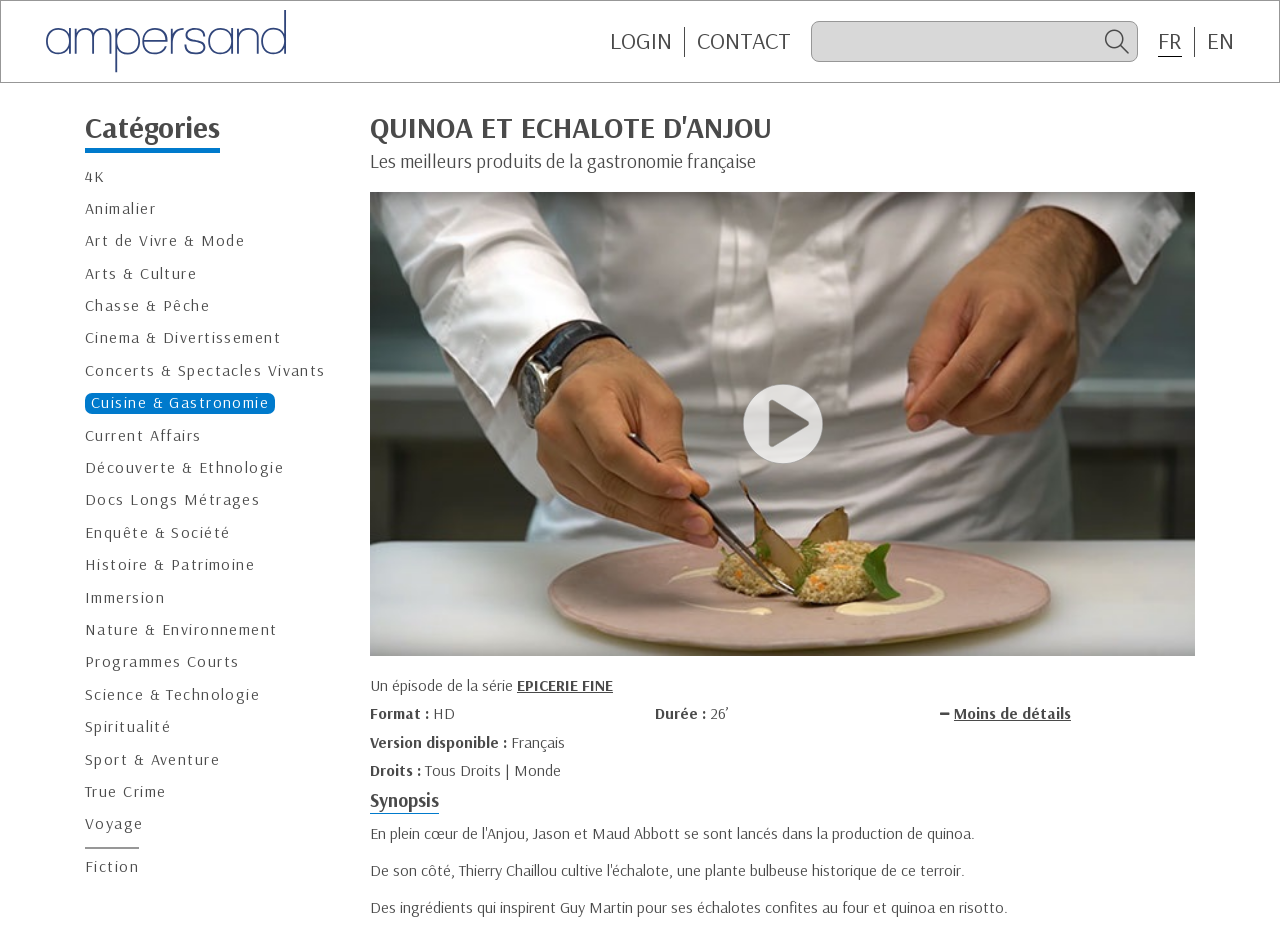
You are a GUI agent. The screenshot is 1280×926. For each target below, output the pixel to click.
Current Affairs (143, 435)
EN (1220, 41)
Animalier (120, 208)
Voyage (114, 823)
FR (1170, 41)
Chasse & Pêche (147, 305)
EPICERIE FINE (565, 685)
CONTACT (744, 41)
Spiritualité (128, 726)
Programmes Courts (162, 661)
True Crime (125, 791)
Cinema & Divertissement (183, 337)
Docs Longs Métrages (172, 499)
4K (95, 176)
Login (641, 41)
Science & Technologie (172, 694)
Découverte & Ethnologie (184, 467)
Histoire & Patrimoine (170, 564)
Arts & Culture (141, 273)
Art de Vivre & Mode (165, 240)
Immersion (125, 597)
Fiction (112, 866)
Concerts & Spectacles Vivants (205, 370)
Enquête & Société (157, 532)
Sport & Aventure (152, 759)
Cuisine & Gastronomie (180, 402)
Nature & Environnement (181, 629)
